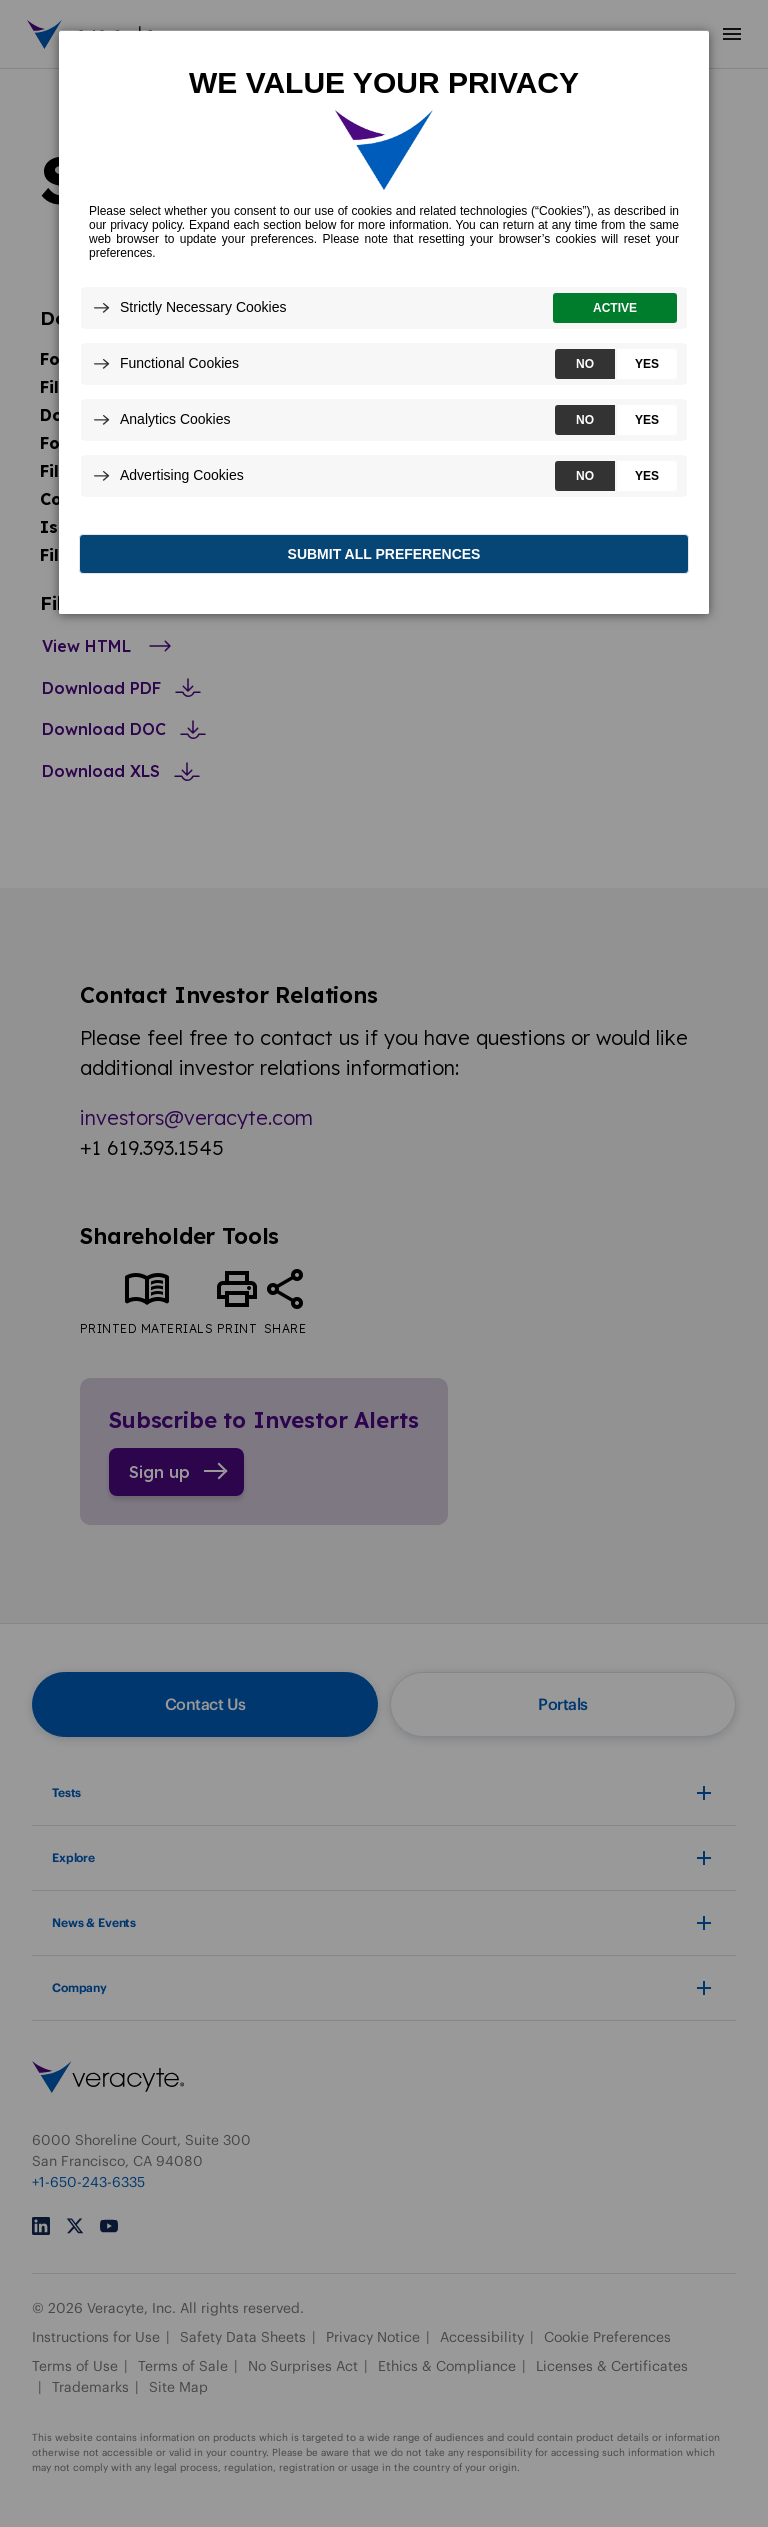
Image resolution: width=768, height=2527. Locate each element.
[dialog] (384, 327)
